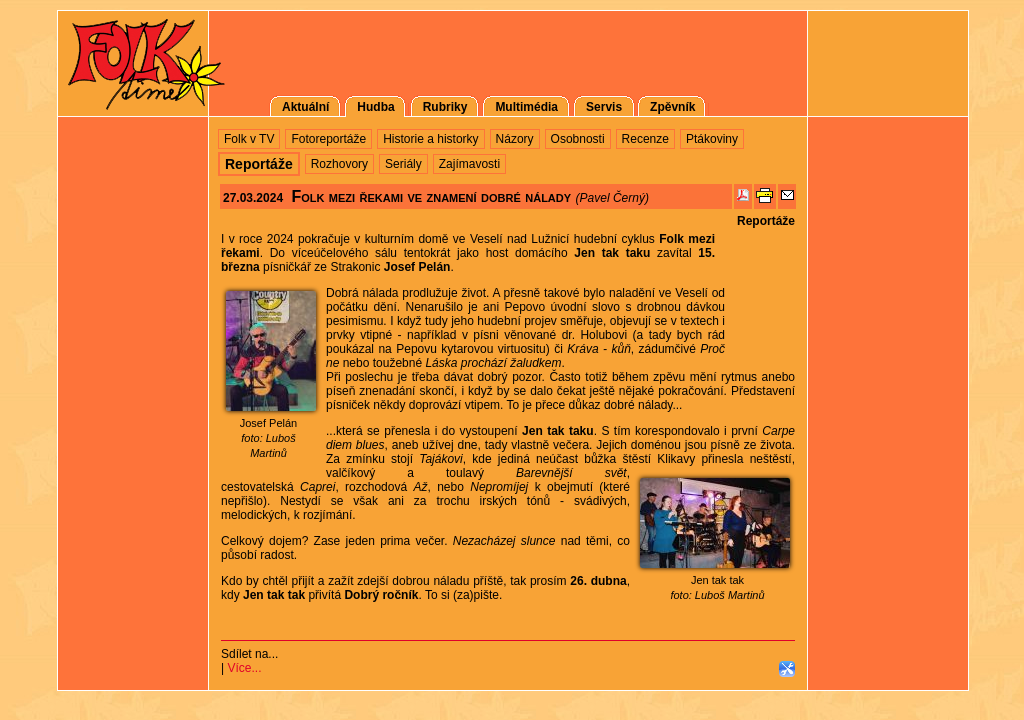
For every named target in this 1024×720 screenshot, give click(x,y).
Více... (244, 668)
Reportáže (766, 221)
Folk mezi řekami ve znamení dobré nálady (431, 196)
